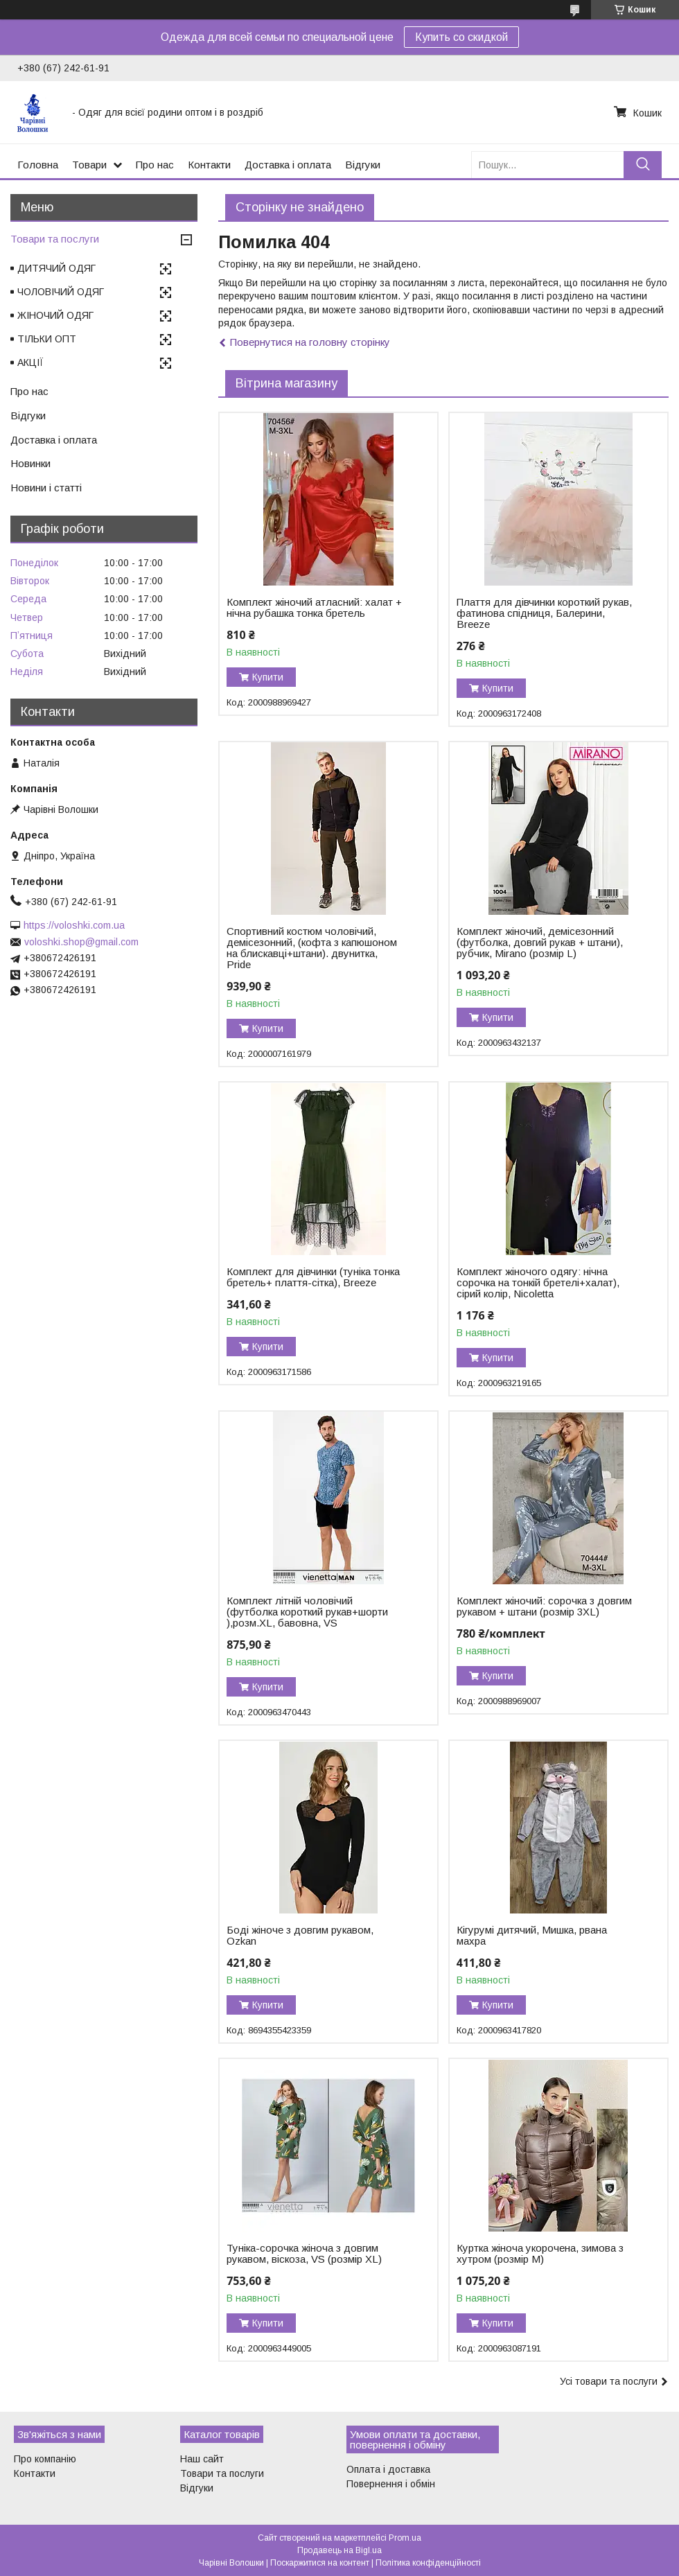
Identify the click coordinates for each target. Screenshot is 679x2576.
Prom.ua (405, 2538)
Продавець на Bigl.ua (339, 2550)
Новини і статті (46, 487)
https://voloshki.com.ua (74, 925)
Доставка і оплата (288, 164)
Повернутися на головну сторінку (310, 342)
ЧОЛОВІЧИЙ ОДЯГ (60, 291)
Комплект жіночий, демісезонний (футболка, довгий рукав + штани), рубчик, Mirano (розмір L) (540, 942)
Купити (267, 677)
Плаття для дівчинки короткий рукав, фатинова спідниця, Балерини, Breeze (544, 613)
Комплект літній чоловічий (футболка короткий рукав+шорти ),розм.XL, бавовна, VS (307, 1612)
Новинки (30, 463)
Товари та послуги (54, 239)
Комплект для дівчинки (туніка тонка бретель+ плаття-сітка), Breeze (313, 1277)
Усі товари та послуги (609, 2381)
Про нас (155, 164)
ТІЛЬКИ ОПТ (46, 338)
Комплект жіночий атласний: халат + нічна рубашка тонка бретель (314, 608)
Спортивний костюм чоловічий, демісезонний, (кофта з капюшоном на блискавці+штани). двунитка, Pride (312, 948)
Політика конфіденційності (428, 2563)
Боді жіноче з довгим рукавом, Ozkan (300, 1936)
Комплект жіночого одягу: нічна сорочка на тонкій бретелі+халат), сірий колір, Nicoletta (538, 1282)
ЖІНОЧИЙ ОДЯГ (55, 315)
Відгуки (362, 164)
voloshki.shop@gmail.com (81, 941)
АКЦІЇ (30, 362)
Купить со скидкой (461, 37)
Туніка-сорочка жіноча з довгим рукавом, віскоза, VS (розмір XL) (304, 2254)
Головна (37, 164)
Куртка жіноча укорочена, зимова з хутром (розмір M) (540, 2254)
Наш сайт (202, 2458)
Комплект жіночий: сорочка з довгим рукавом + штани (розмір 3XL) (544, 1606)
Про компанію (45, 2458)
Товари (89, 164)
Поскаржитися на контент (319, 2563)
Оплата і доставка (388, 2469)
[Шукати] (643, 164)
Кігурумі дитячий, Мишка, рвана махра (532, 1936)
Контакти (209, 164)
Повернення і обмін (390, 2483)
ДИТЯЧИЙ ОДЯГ (56, 268)
